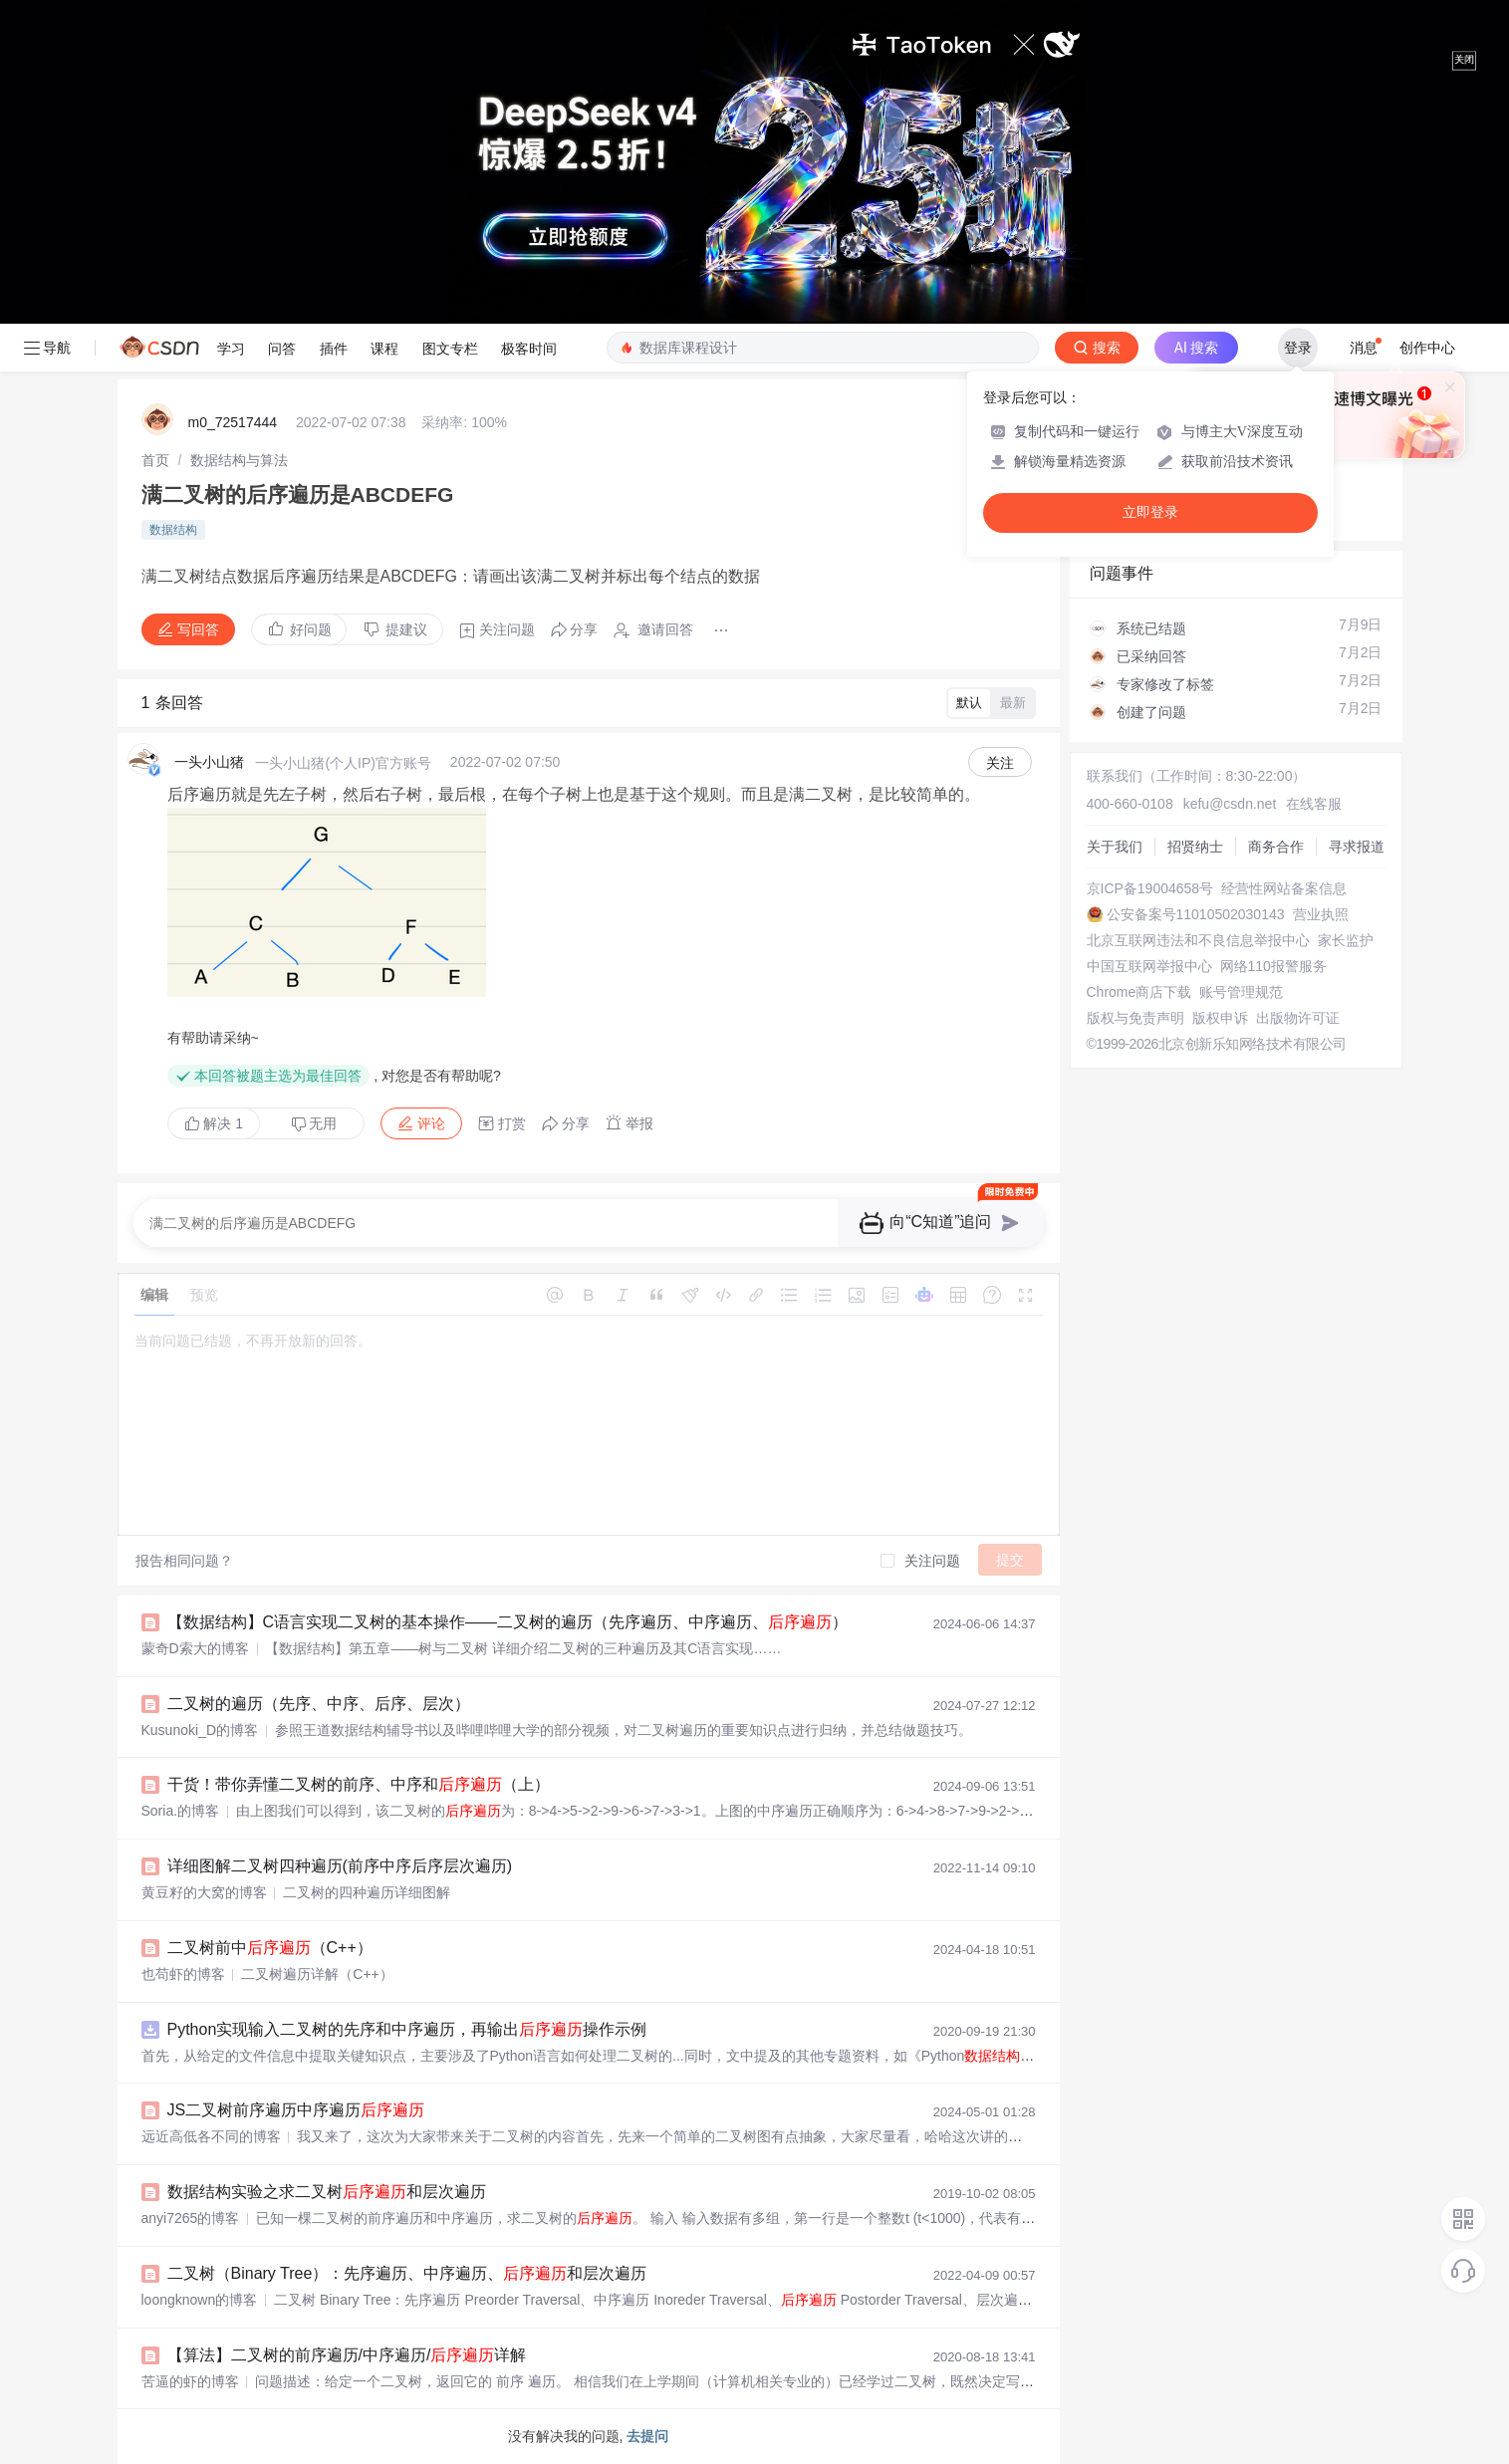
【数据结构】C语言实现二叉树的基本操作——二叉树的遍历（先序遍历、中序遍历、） (508, 1621)
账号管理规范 (1241, 992)
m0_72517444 (233, 422)
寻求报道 (1356, 847)
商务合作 (1276, 847)
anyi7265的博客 (190, 2218)
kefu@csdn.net (1230, 804)
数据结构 (173, 530)
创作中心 (1427, 348)
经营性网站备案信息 (1284, 888)
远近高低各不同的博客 (211, 2136)
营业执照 (1321, 914)
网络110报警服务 (1273, 966)
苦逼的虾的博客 (190, 2381)
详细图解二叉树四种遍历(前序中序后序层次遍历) (340, 1865)
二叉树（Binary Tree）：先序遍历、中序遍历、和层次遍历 (407, 2273)
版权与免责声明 (1135, 1018)
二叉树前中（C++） (270, 1947)
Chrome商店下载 (1139, 992)
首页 (155, 460)
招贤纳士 (1195, 847)
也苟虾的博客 (183, 1974)
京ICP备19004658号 (1150, 888)
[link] (155, 460)
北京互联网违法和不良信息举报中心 (1198, 940)
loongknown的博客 (199, 2300)
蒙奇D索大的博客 (195, 1648)
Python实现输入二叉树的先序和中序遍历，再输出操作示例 (407, 2029)
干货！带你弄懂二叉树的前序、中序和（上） (358, 1784)
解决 (214, 1123)
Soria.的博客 (180, 1811)
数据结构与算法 (239, 460)
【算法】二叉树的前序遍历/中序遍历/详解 (347, 2354)
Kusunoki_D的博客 (200, 1730)
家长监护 (1346, 940)
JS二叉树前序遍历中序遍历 (296, 2109)
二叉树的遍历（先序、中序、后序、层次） (318, 1703)
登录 (1298, 348)
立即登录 (1150, 512)
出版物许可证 (1298, 1018)
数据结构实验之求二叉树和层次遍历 (326, 2191)
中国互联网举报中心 (1149, 966)
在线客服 (1314, 804)
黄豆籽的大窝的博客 (204, 1892)
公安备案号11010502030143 (1196, 914)
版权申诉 (1220, 1018)
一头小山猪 (209, 762)
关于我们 (1114, 847)
